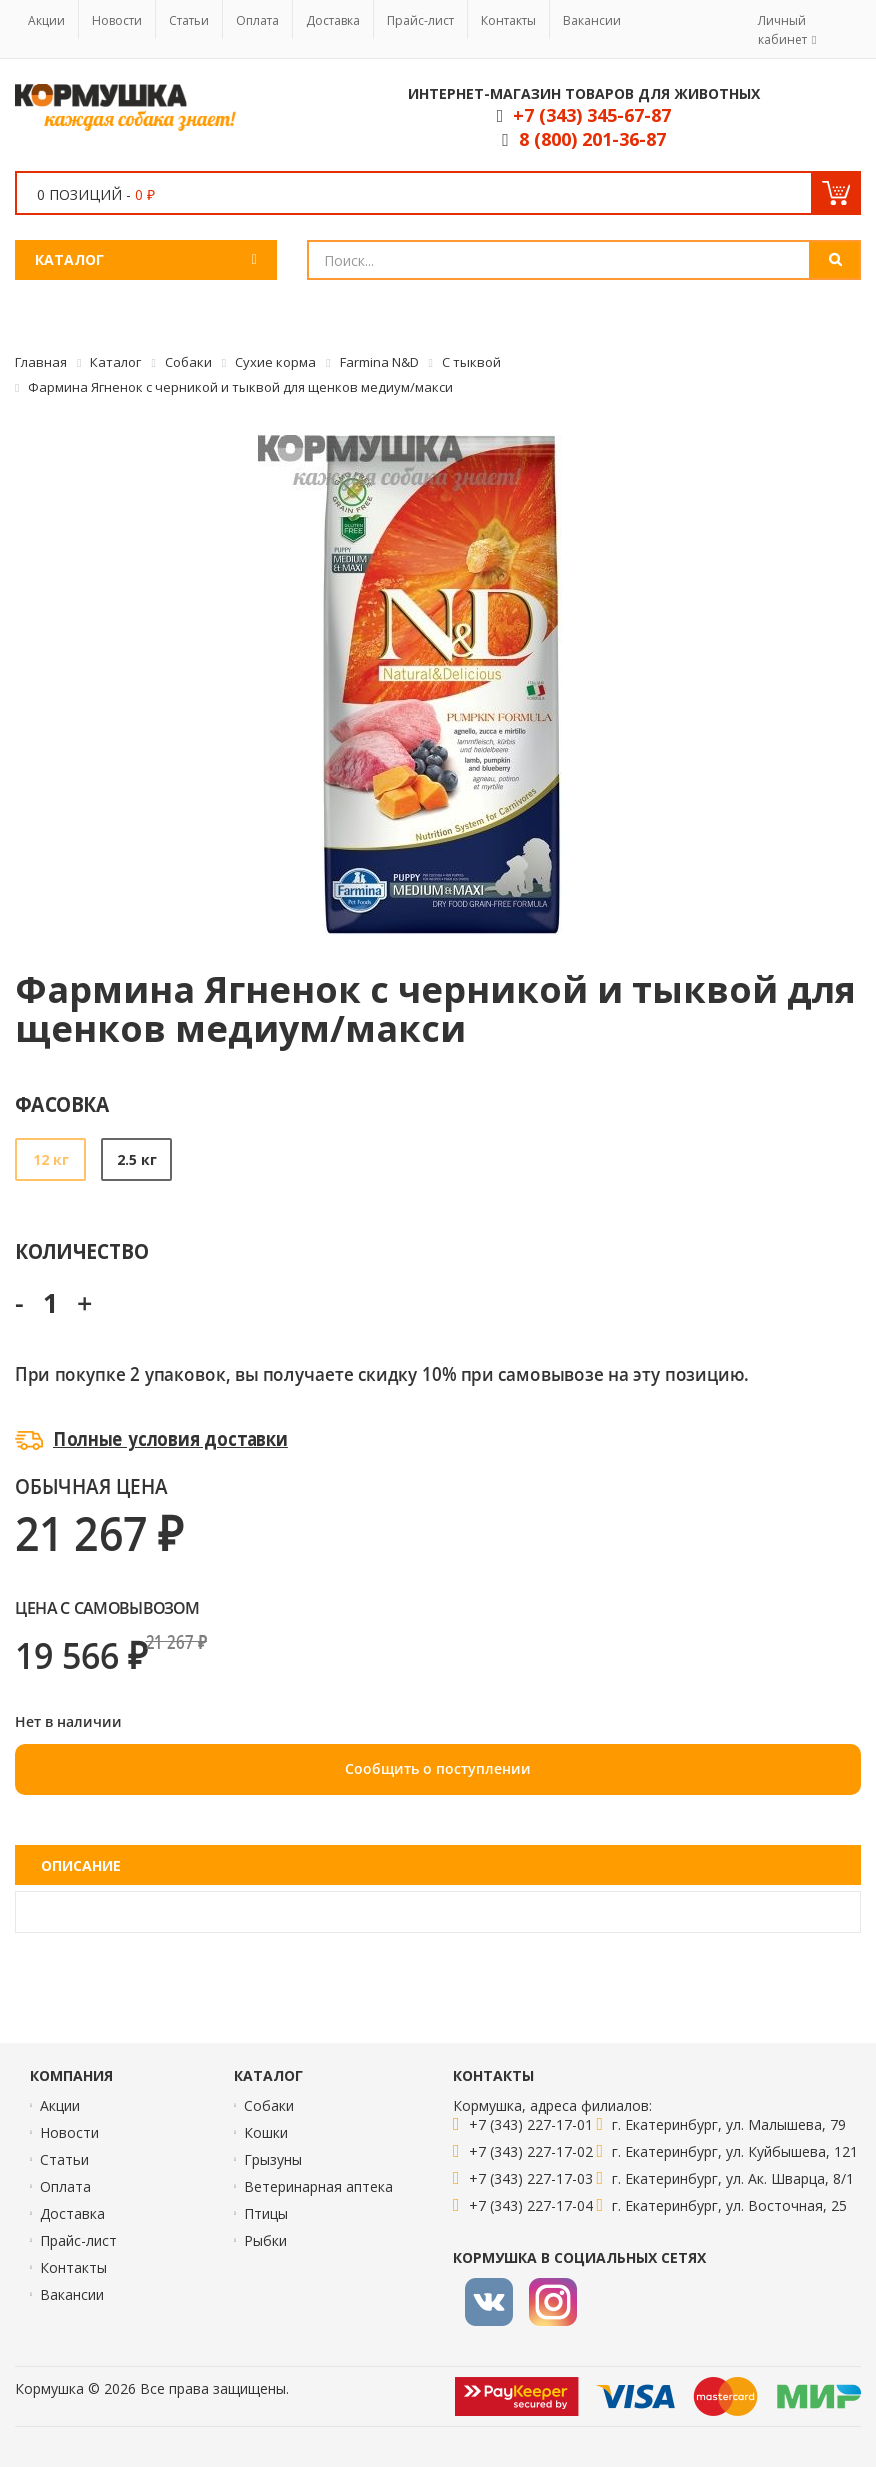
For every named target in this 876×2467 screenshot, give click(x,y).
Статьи (189, 20)
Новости (117, 20)
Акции (46, 20)
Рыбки (265, 2240)
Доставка (333, 20)
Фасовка (62, 1103)
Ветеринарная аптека (318, 2186)
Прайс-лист (420, 20)
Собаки (269, 2105)
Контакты (508, 20)
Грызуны (273, 2159)
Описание (81, 1865)
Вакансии (592, 20)
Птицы (266, 2213)
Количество (81, 1250)
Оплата (257, 20)
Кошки (266, 2132)
